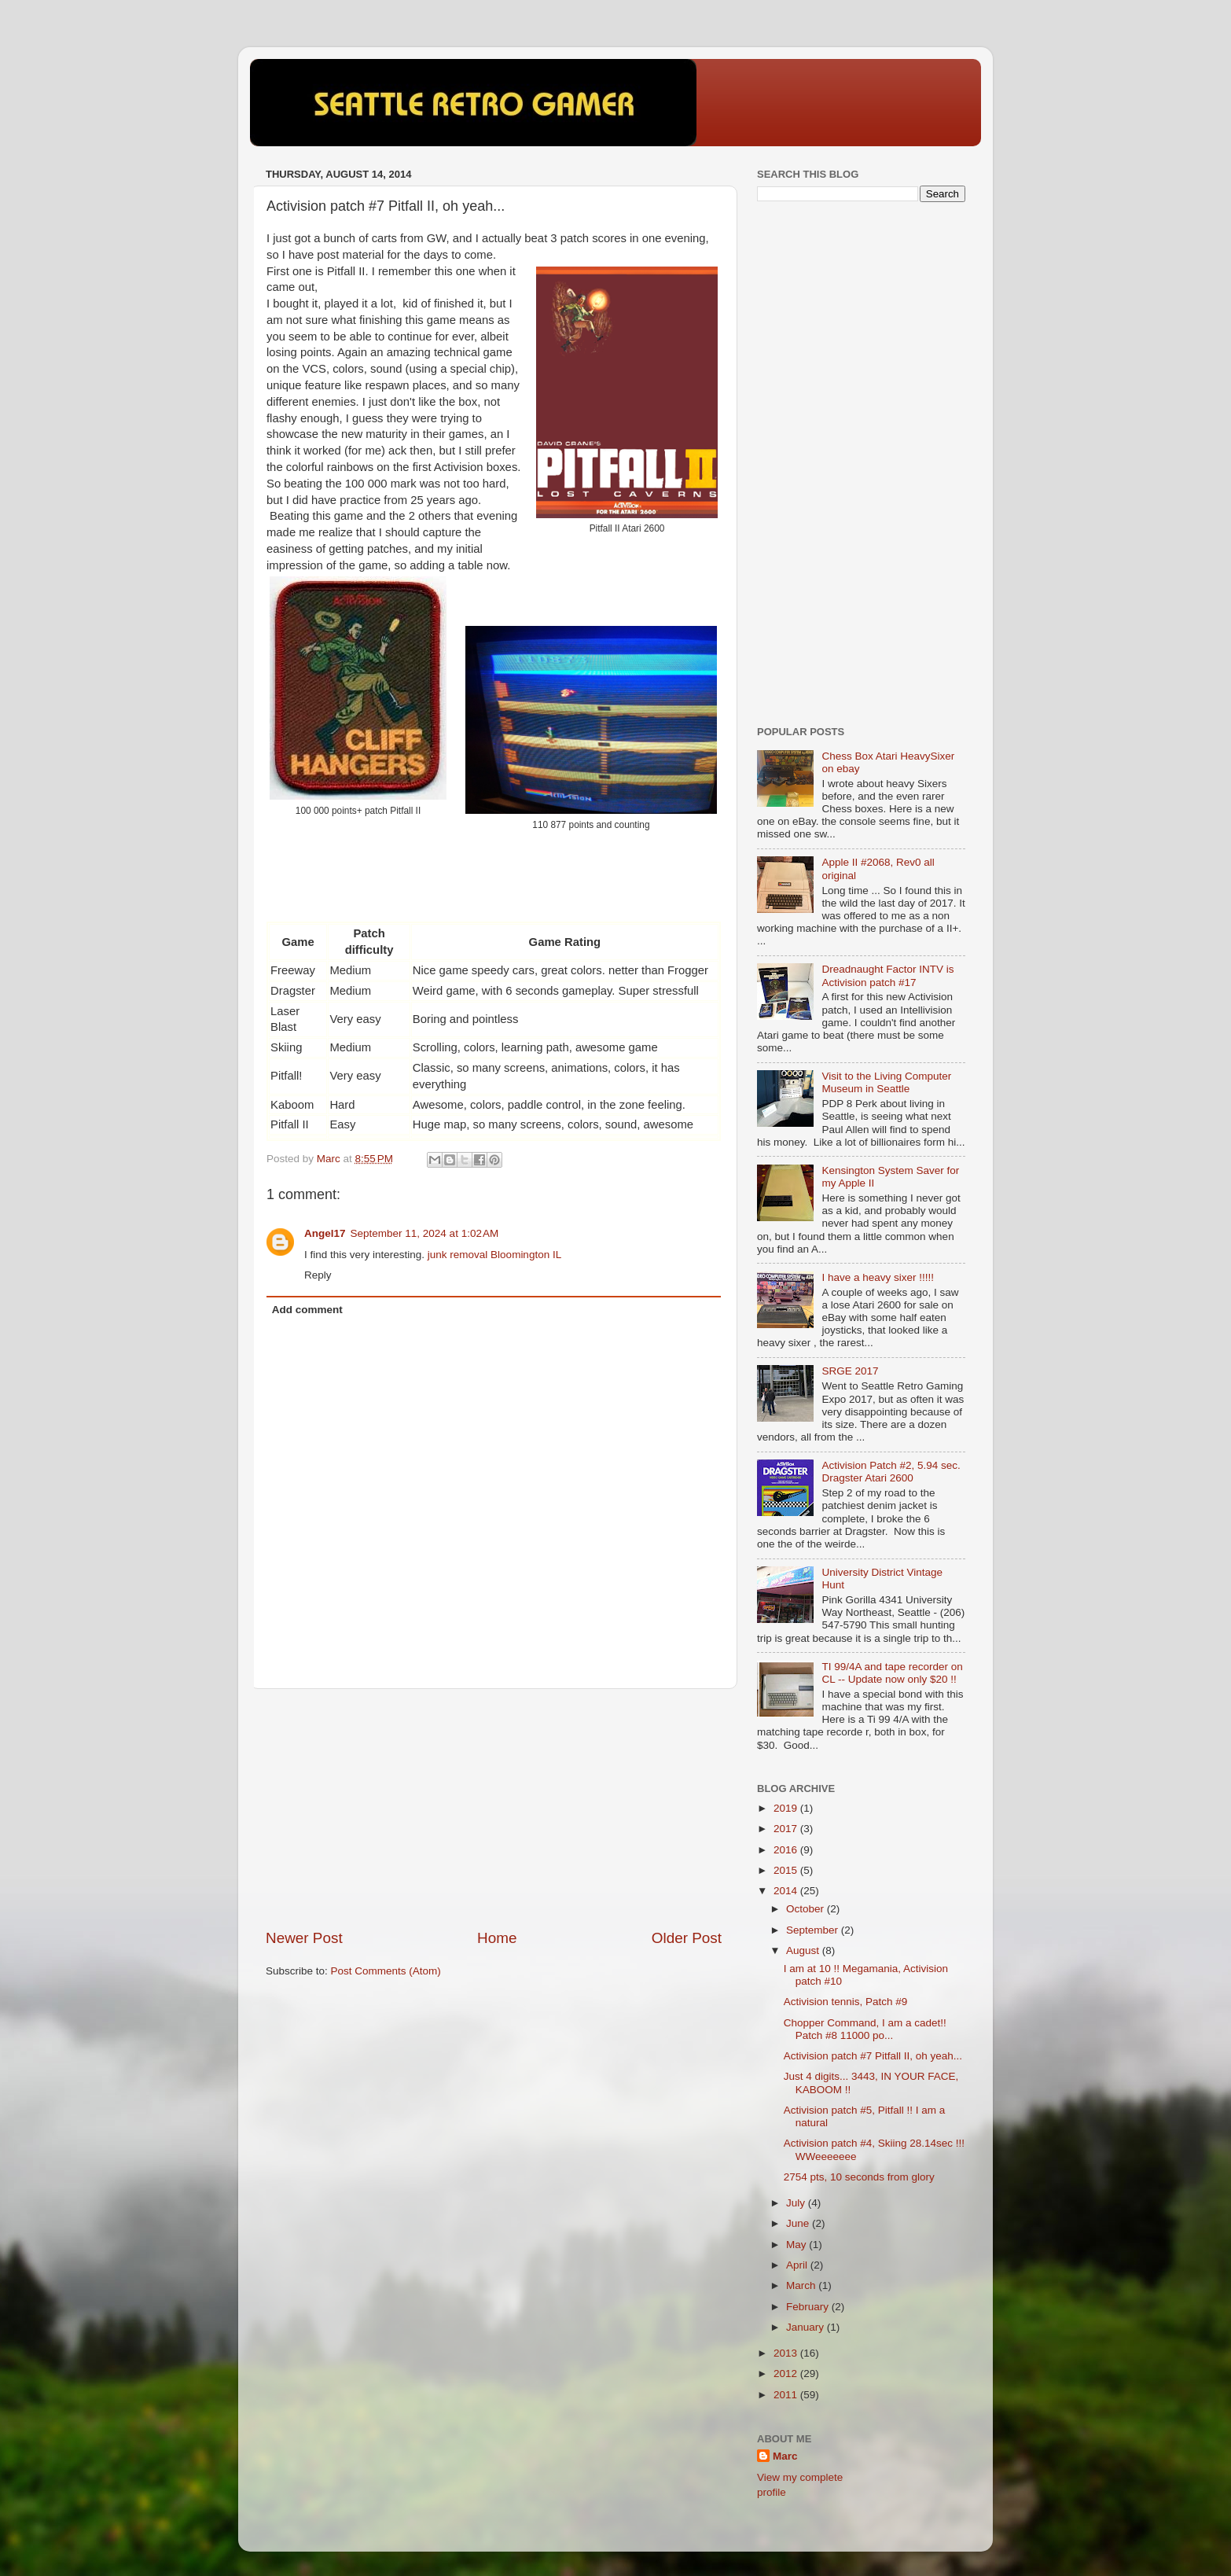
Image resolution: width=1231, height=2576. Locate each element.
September (813, 1930)
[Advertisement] (494, 1808)
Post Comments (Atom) (386, 1971)
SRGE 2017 (849, 1371)
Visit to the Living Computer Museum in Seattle (886, 1082)
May (797, 2244)
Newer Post (304, 1938)
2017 (787, 1828)
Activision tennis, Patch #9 (846, 2001)
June (799, 2223)
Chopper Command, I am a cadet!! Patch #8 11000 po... (865, 2029)
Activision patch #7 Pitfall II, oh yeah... (873, 2056)
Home (496, 1938)
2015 (787, 1870)
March (802, 2285)
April (798, 2265)
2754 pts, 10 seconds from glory (859, 2177)
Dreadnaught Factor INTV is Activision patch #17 (887, 975)
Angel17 (325, 1233)
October (806, 1909)
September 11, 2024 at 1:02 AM (425, 1233)
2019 (787, 1808)
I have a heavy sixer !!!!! (877, 1277)
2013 (787, 2353)
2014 (787, 1891)
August (804, 1950)
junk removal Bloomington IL (494, 1254)
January (806, 2327)
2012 (787, 2373)
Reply (318, 1275)
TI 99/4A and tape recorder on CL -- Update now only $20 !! (891, 1673)
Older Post (687, 1938)
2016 (787, 1850)
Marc (785, 2456)
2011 (787, 2395)
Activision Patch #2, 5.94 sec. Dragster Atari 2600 (890, 1471)
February (809, 2307)
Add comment (307, 1310)
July (797, 2203)
